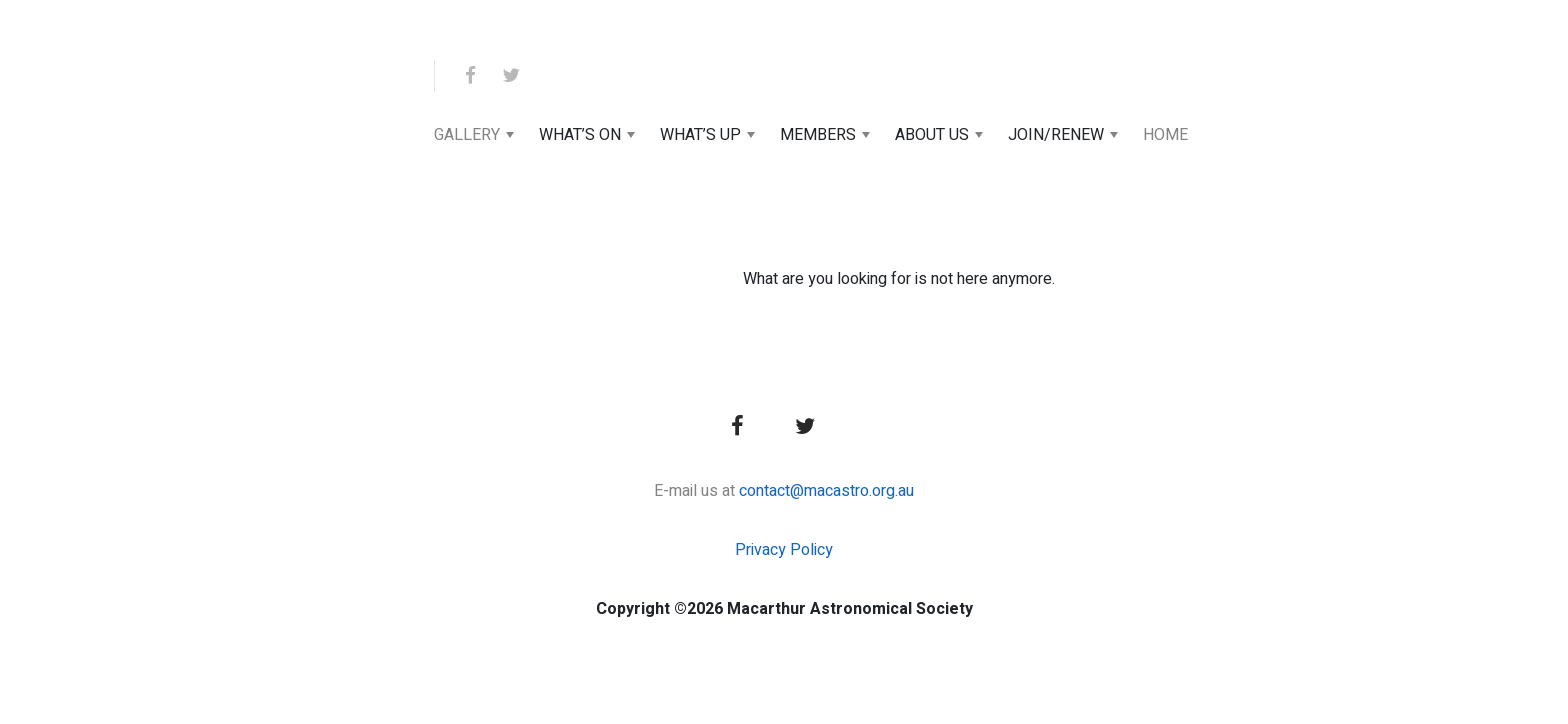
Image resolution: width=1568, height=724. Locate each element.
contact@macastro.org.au (826, 491)
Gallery (467, 135)
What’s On (580, 135)
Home (1165, 135)
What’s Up (700, 135)
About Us (932, 135)
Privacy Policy (784, 550)
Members (818, 135)
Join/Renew (1056, 135)
